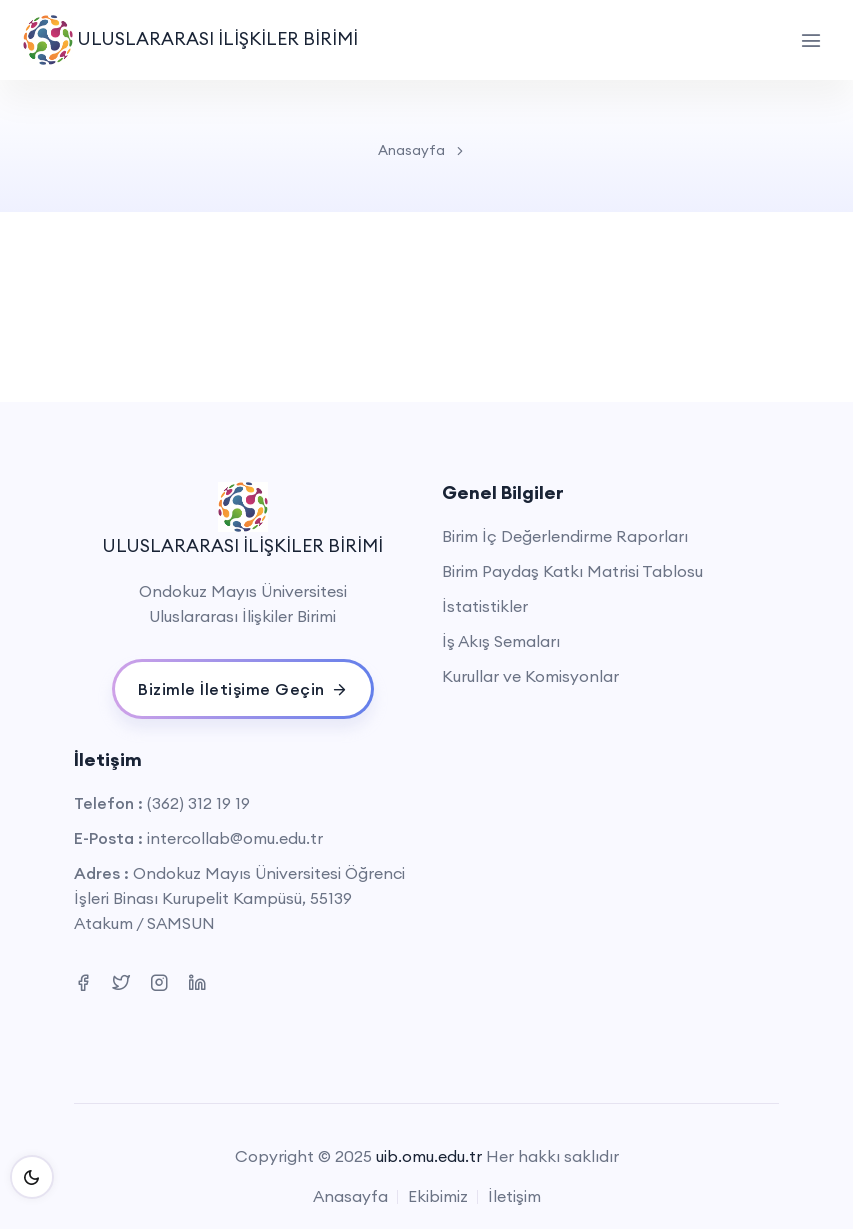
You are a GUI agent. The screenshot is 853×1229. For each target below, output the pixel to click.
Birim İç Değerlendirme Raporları (565, 536)
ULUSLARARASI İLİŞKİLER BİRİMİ (190, 40)
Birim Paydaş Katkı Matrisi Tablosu (572, 571)
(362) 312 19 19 (198, 803)
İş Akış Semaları (501, 641)
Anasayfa (411, 150)
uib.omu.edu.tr (429, 1156)
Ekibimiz (438, 1196)
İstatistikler (485, 606)
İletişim (514, 1196)
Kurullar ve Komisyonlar (530, 676)
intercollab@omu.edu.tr (235, 838)
